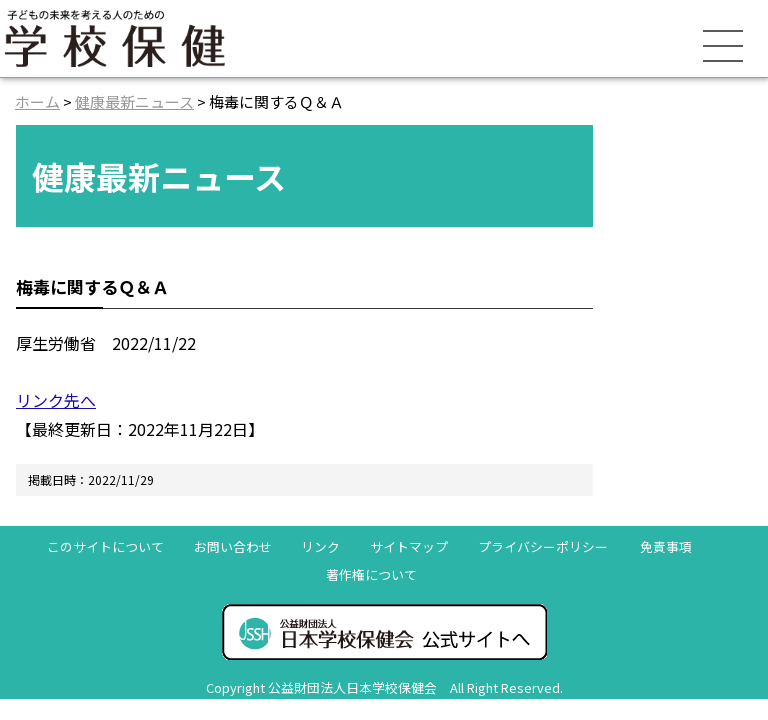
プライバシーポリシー (543, 546)
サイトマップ (409, 546)
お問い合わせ (233, 546)
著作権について (371, 574)
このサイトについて (105, 546)
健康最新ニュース (134, 101)
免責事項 (666, 546)
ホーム (37, 101)
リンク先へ (56, 400)
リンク (320, 546)
